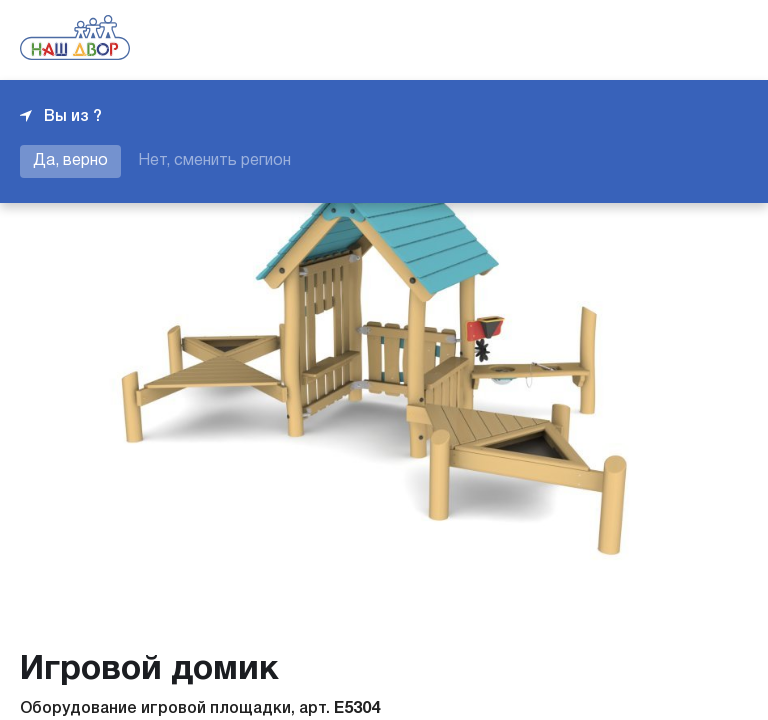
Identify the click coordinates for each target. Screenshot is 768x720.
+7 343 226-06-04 (680, 40)
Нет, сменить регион (214, 161)
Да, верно (70, 161)
